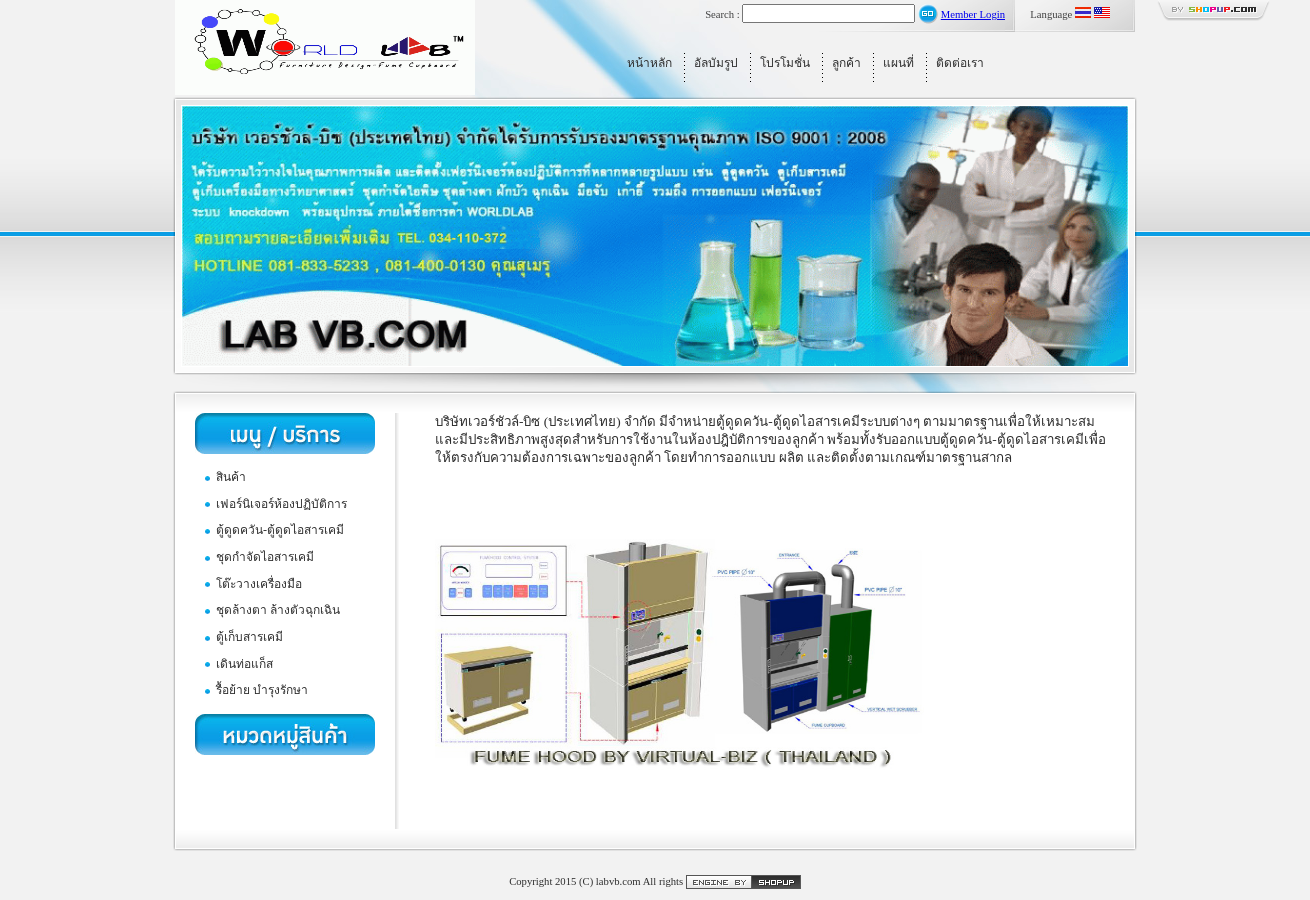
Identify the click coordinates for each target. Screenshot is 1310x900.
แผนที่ (898, 63)
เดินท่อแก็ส (244, 664)
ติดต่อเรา (960, 63)
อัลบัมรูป (716, 63)
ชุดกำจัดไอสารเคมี (265, 557)
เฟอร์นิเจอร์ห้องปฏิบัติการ (281, 504)
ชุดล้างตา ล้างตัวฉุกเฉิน (278, 610)
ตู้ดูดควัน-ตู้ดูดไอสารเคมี (280, 530)
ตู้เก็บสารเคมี (249, 637)
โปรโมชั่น (785, 63)
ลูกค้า (846, 63)
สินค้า (231, 477)
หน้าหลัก (649, 63)
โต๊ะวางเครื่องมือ (259, 584)
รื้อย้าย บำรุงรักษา (262, 690)
